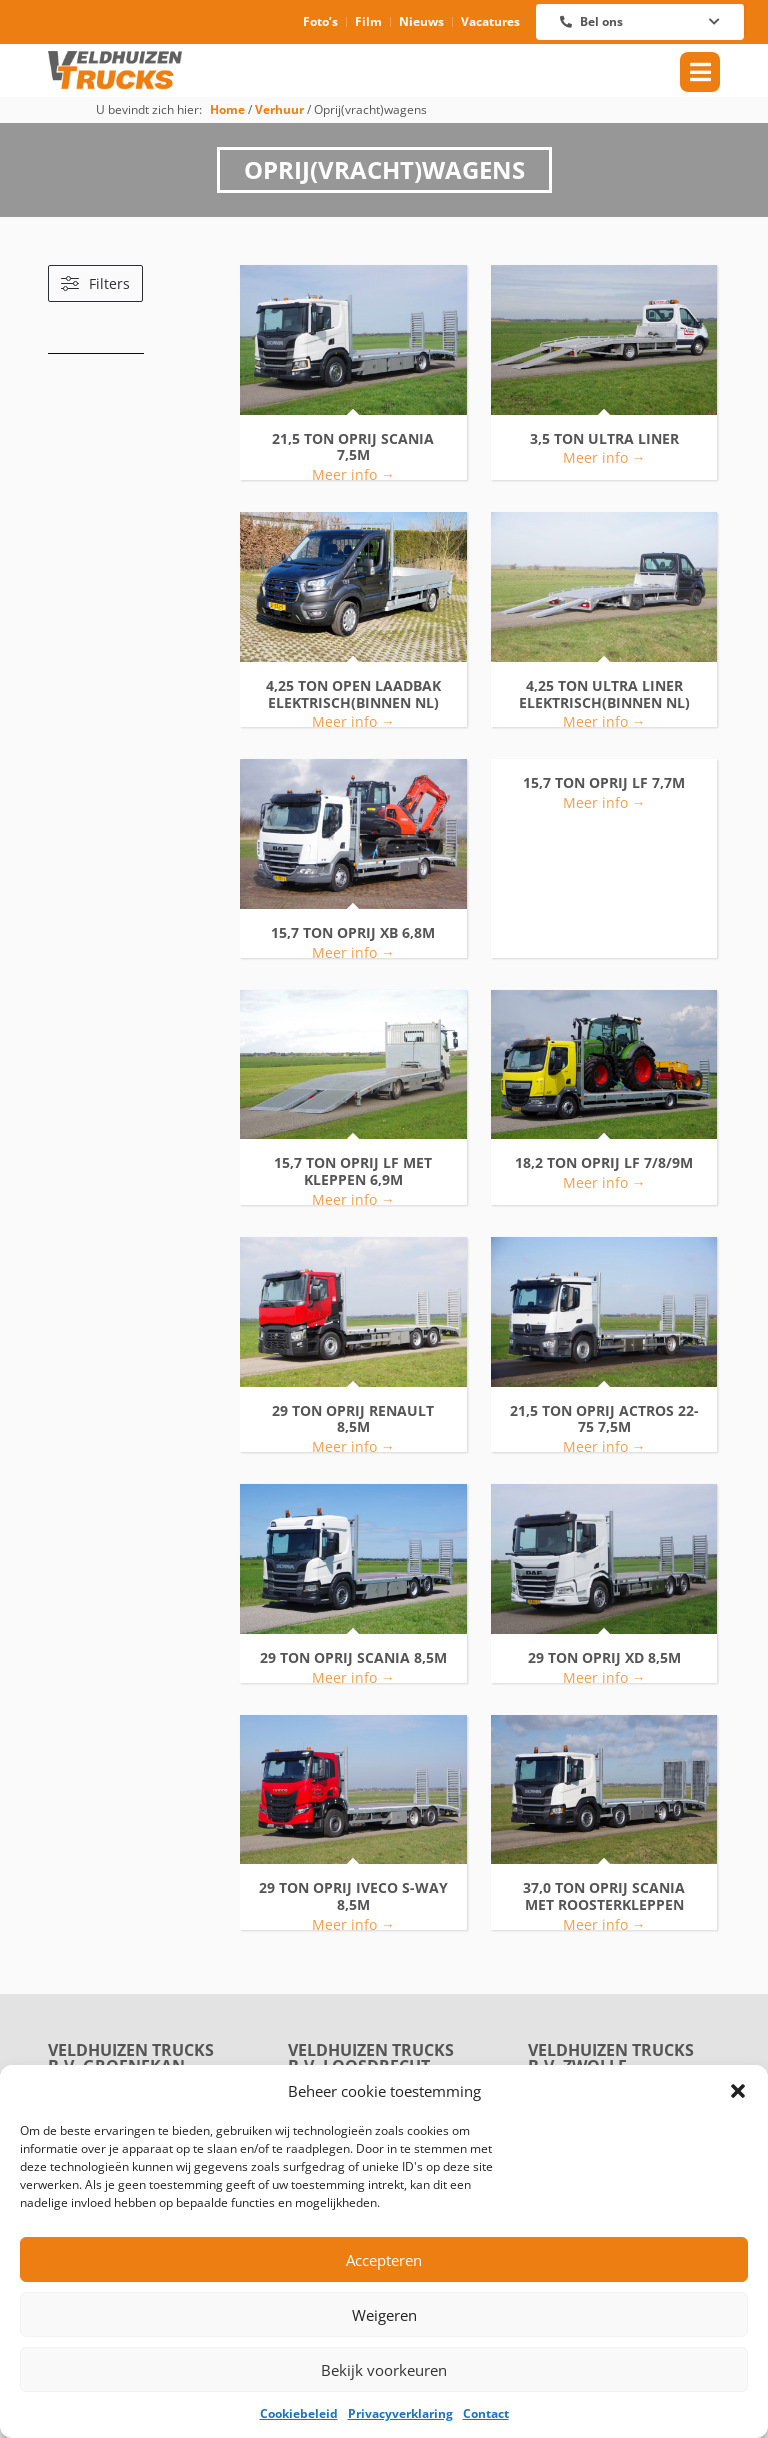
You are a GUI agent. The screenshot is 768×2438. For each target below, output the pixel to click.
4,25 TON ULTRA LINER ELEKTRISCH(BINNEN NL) (604, 695)
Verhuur (279, 109)
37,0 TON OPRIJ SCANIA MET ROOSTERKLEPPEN (604, 1897)
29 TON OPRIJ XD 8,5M (604, 1658)
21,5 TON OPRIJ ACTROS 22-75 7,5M (604, 1420)
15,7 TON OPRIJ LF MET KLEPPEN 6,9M (353, 1172)
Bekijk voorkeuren (384, 2370)
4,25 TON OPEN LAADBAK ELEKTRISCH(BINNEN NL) (353, 695)
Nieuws (421, 21)
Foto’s (320, 21)
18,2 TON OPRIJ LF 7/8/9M (604, 1163)
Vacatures (490, 21)
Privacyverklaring (400, 2413)
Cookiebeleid (299, 2413)
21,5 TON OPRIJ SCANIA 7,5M (353, 448)
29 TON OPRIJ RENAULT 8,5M (353, 1420)
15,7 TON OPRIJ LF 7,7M (604, 783)
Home (227, 109)
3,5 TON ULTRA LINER (604, 439)
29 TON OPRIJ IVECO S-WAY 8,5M (353, 1897)
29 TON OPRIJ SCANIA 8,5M (353, 1658)
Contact (486, 2413)
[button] (738, 2091)
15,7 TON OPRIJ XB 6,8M (353, 933)
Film (368, 21)
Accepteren (384, 2260)
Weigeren (384, 2315)
